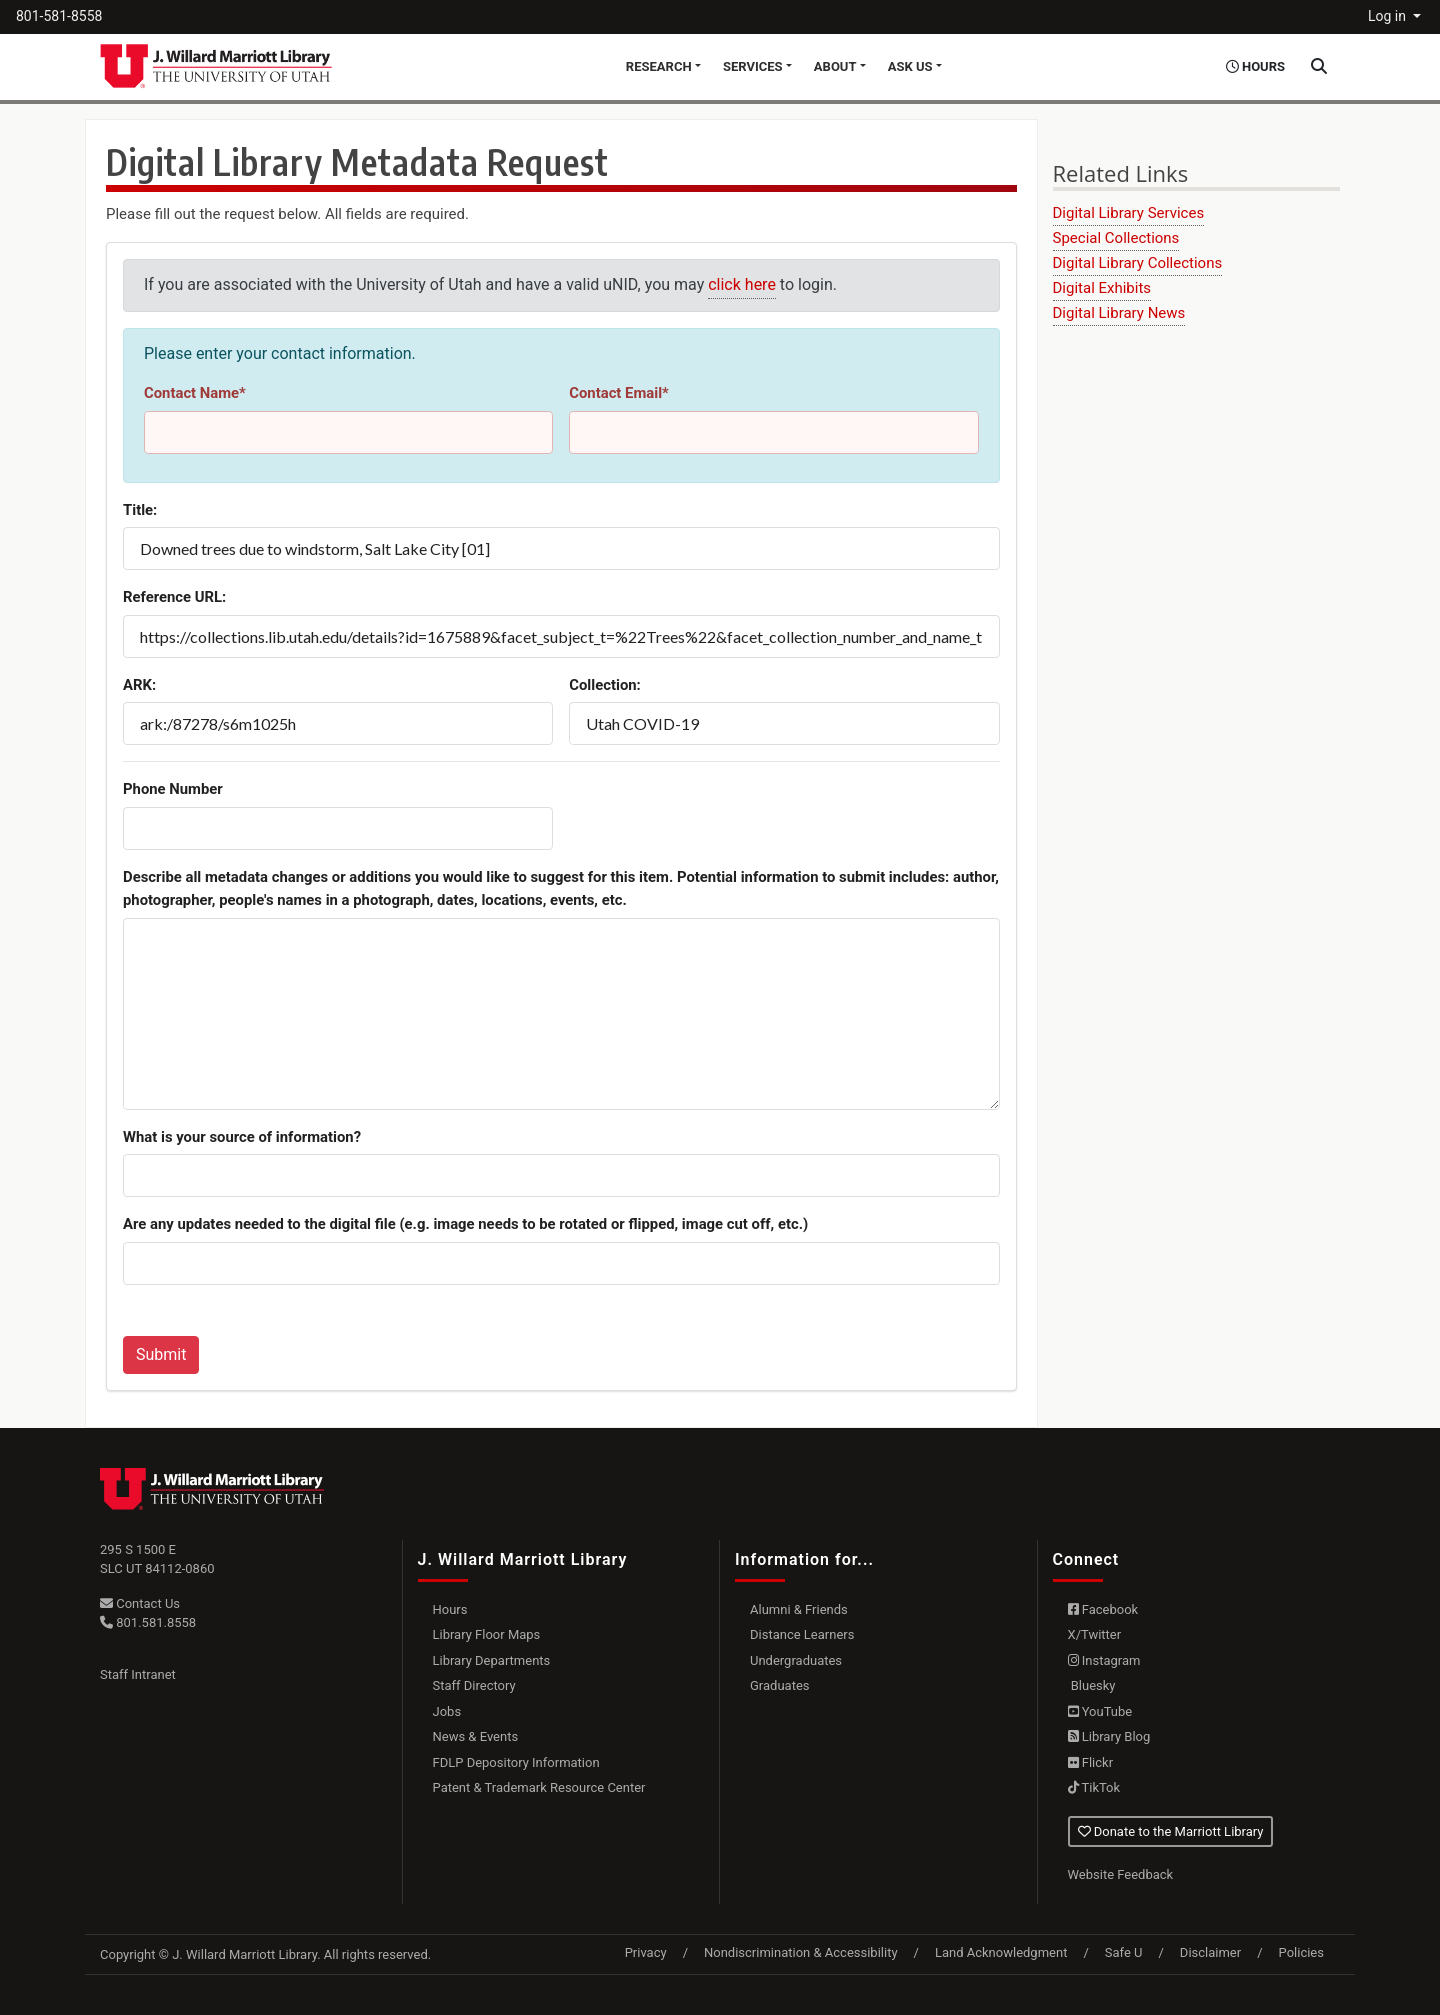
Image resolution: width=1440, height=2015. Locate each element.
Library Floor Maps (487, 1634)
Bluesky (1092, 1685)
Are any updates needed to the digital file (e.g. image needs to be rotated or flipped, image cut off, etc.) (465, 1224)
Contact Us (140, 1603)
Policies (1301, 1952)
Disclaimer (1210, 1952)
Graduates (780, 1685)
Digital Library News (1119, 313)
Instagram (1104, 1660)
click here (742, 284)
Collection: (605, 685)
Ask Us (910, 66)
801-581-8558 (59, 16)
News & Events (476, 1736)
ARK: (139, 685)
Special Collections (1116, 238)
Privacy (646, 1952)
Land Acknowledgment (1001, 1952)
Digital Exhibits (1102, 288)
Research (659, 66)
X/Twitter (1095, 1634)
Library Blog (1109, 1736)
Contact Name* (195, 393)
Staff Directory (474, 1685)
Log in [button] (1388, 16)
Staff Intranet (138, 1674)
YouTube (1100, 1711)
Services (753, 66)
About (835, 66)
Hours (450, 1609)
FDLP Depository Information (516, 1762)
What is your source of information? (242, 1137)
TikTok (1094, 1787)
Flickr (1091, 1762)
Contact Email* (619, 393)
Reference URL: (174, 597)
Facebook (1103, 1609)
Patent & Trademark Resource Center (539, 1787)
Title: (140, 510)
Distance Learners (802, 1634)
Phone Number (173, 789)
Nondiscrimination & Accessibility (801, 1952)
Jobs (447, 1711)
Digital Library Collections (1138, 263)
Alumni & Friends (799, 1609)
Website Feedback (1121, 1874)
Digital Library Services (1129, 213)
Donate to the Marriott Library (1171, 1831)
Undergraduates (796, 1660)
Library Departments (492, 1660)
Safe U (1124, 1952)
